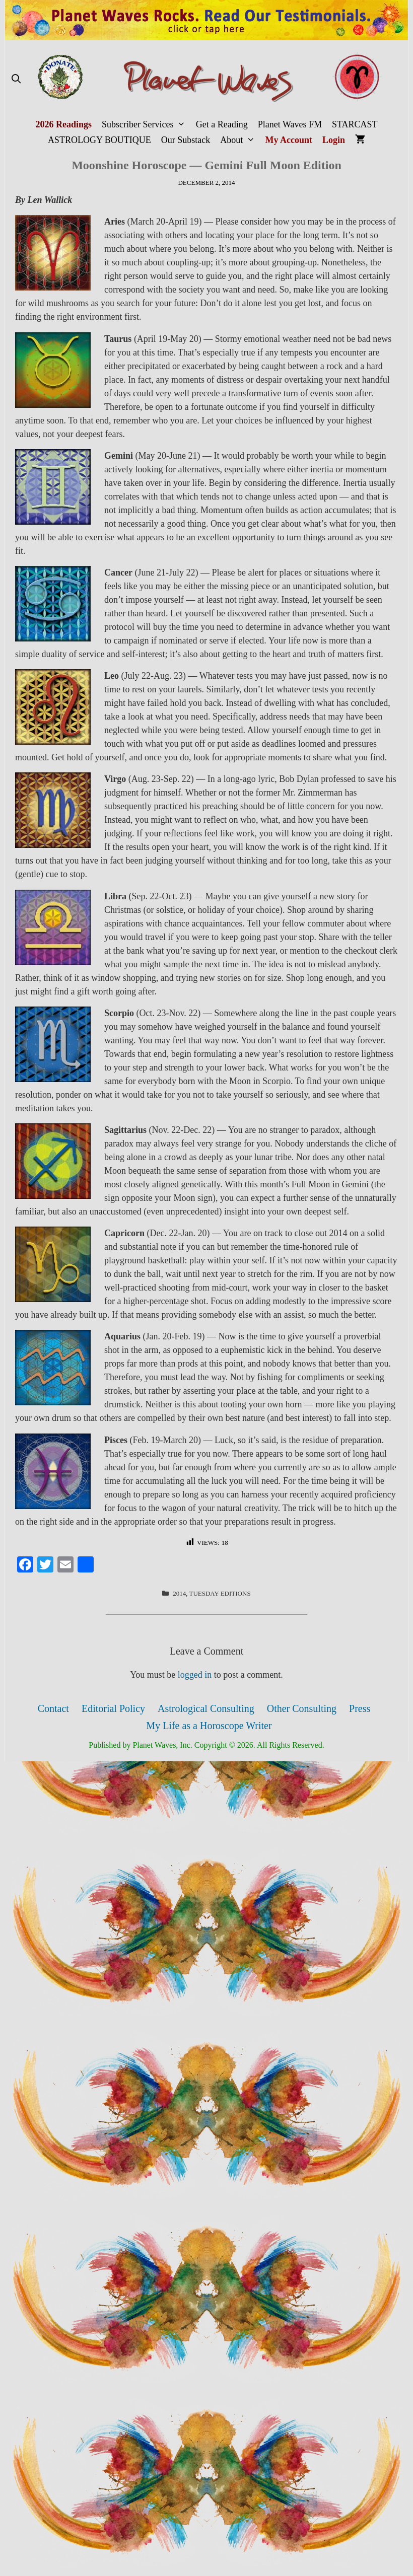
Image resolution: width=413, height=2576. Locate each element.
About (240, 140)
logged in (195, 1675)
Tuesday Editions (219, 1593)
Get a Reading (222, 124)
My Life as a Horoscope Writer (208, 1725)
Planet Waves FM (290, 124)
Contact (53, 1708)
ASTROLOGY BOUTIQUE (99, 140)
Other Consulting (301, 1708)
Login (333, 140)
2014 (179, 1593)
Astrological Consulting (206, 1708)
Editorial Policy (113, 1708)
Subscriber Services (146, 124)
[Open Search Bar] (16, 79)
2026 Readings (63, 124)
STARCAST (355, 124)
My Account (289, 140)
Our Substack (186, 140)
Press (359, 1708)
